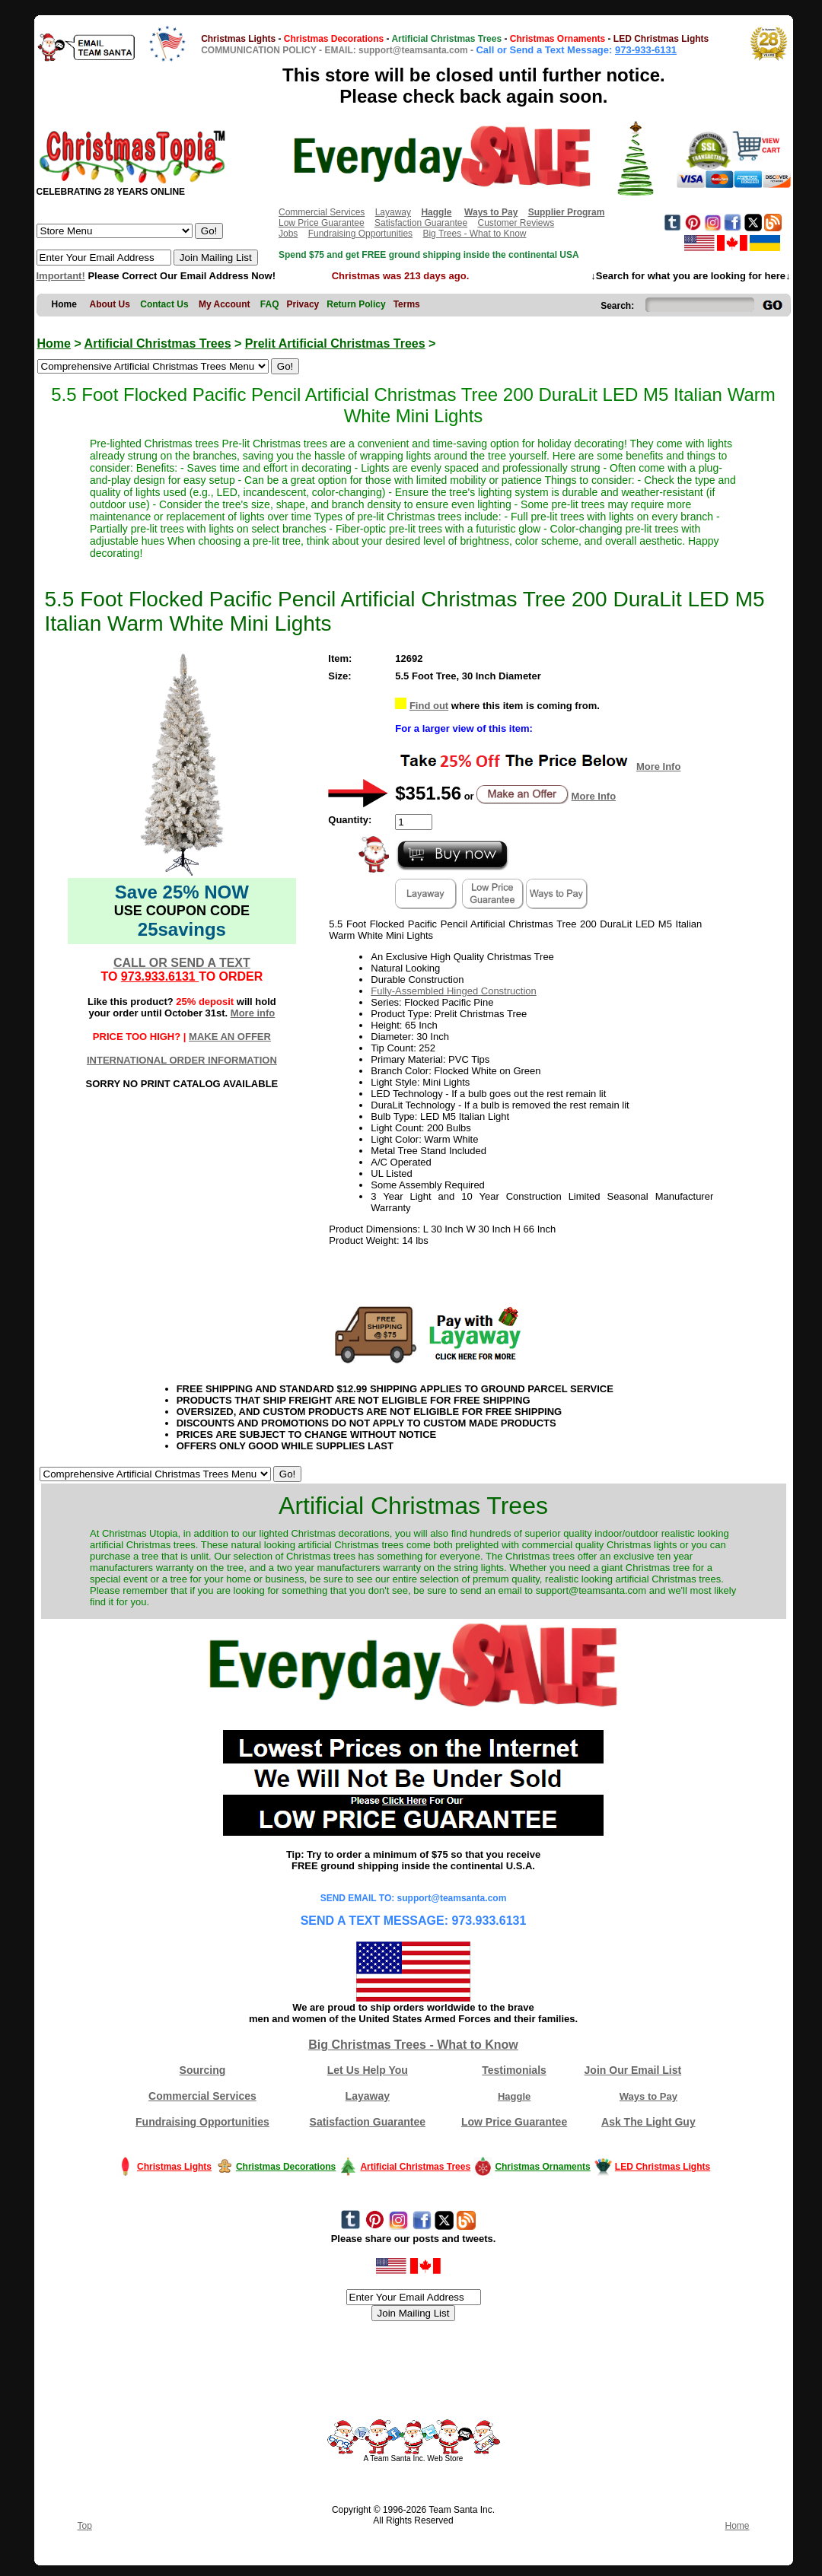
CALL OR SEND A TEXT (181, 962)
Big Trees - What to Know (474, 233)
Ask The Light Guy (648, 2122)
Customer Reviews (515, 223)
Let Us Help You (367, 2070)
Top (85, 2525)
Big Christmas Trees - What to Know (413, 2044)
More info (253, 1013)
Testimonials (514, 2070)
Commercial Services (322, 212)
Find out (428, 705)
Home (54, 343)
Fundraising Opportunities (360, 233)
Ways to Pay (648, 2096)
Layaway (393, 212)
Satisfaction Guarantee (420, 223)
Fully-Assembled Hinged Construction (453, 991)
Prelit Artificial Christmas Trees (335, 343)
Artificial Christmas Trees (157, 343)
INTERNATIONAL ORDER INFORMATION (182, 1060)
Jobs (288, 233)
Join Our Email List (633, 2070)
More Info (658, 766)
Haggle (514, 2096)
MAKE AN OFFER (230, 1036)
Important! (61, 275)
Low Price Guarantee (322, 223)
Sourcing (203, 2070)
